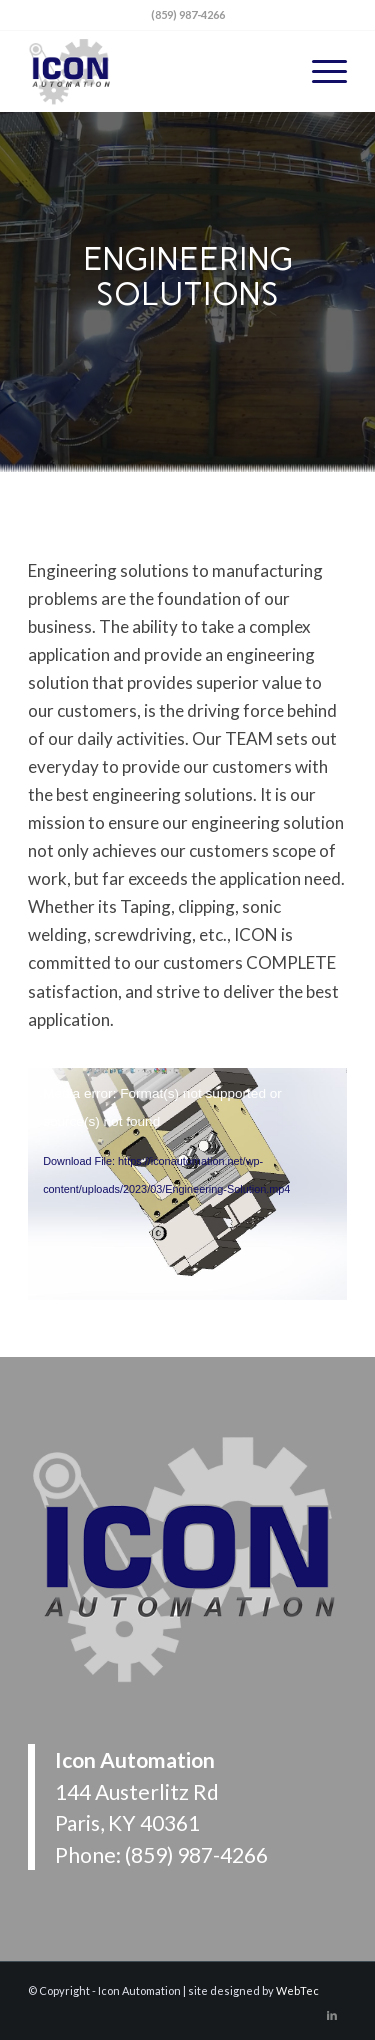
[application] (187, 1157)
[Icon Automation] (155, 71)
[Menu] (319, 71)
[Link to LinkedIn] (332, 2015)
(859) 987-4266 (196, 1854)
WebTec (297, 1990)
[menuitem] (319, 71)
